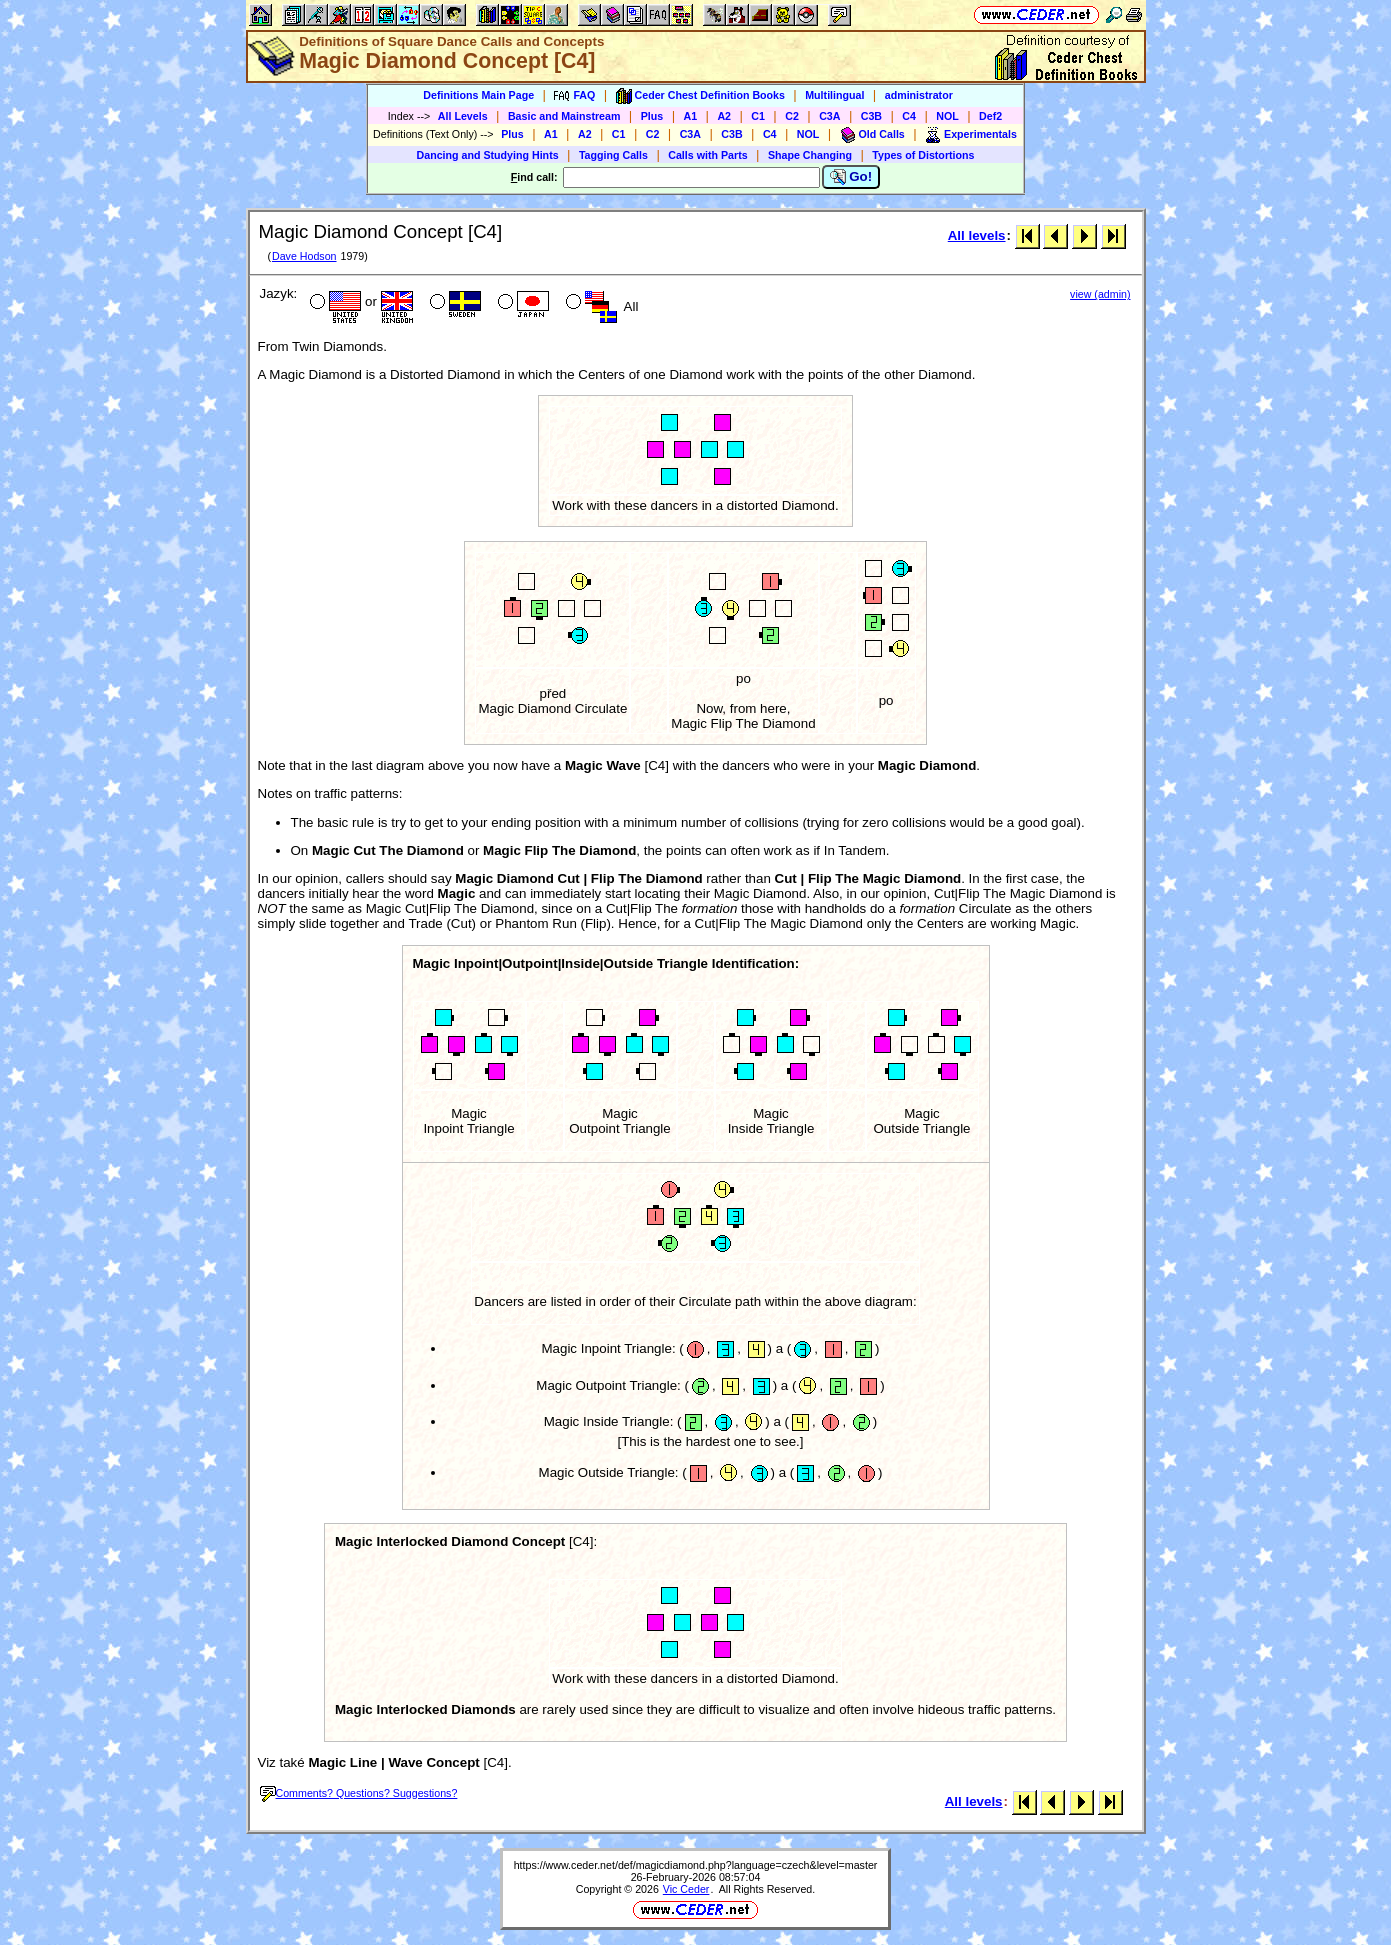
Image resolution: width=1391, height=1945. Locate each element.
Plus (652, 116)
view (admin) (1100, 294)
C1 (758, 116)
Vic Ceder (686, 1889)
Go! (851, 177)
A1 (691, 116)
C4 (909, 116)
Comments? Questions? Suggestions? (359, 1793)
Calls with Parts (707, 155)
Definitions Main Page (478, 95)
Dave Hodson (304, 256)
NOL (947, 116)
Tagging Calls (613, 155)
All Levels (463, 116)
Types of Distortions (923, 155)
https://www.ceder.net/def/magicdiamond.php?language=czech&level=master (696, 1865)
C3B (871, 116)
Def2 (990, 116)
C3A (829, 116)
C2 (792, 116)
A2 (724, 116)
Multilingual (834, 95)
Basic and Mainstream (564, 116)
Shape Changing (810, 155)
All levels (977, 235)
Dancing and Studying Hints (488, 155)
